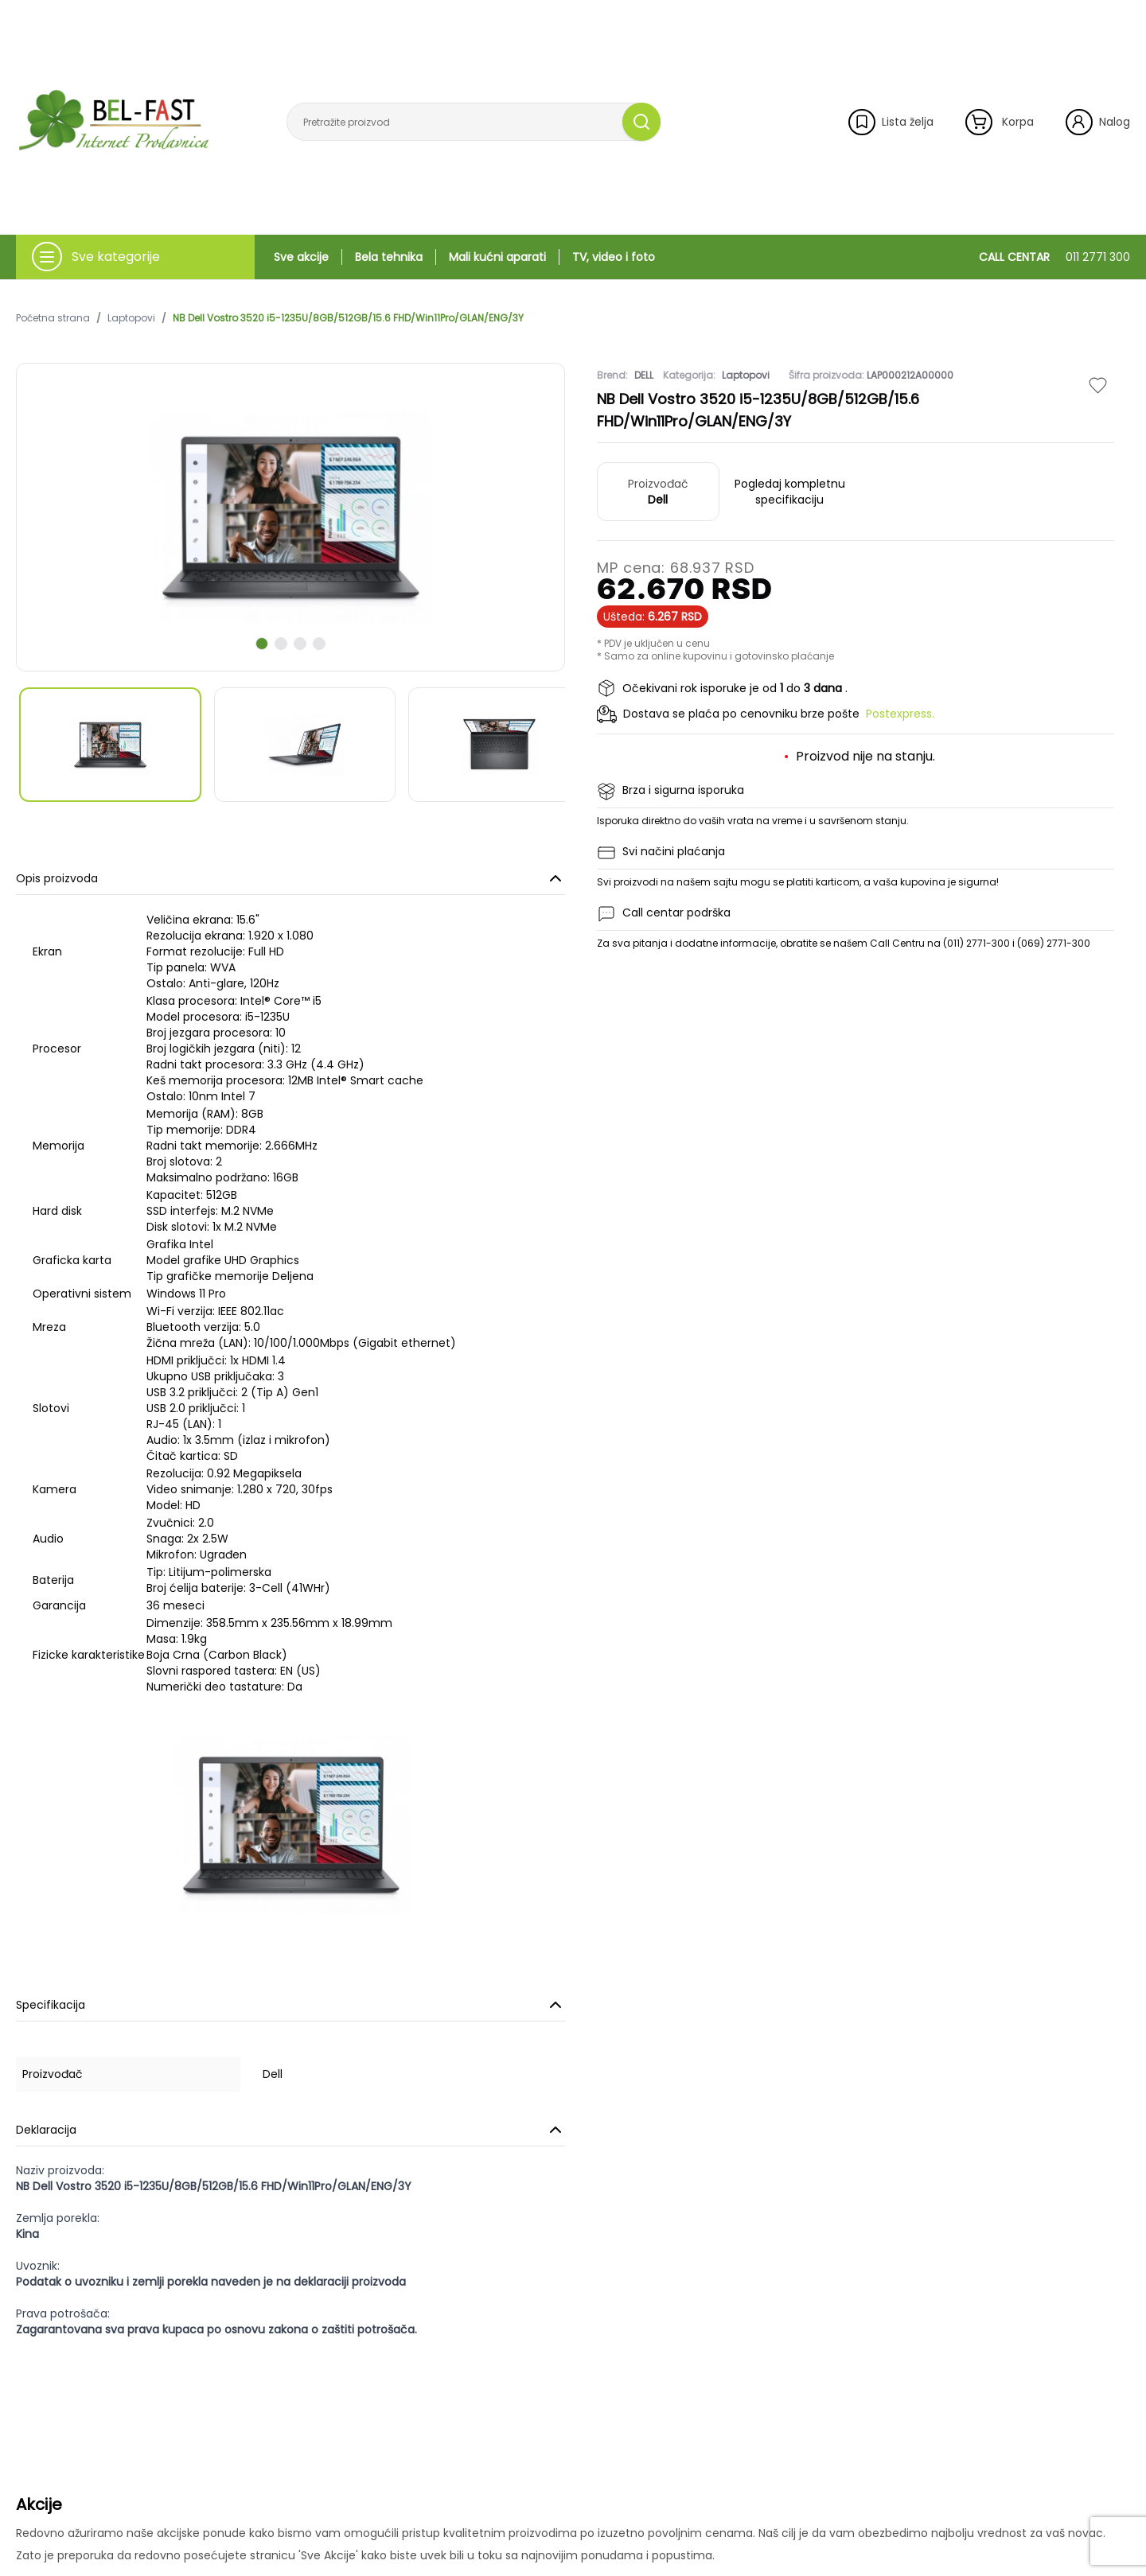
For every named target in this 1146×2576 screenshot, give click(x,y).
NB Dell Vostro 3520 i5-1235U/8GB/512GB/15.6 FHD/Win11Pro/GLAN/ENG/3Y (348, 318)
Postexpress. (900, 714)
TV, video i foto (613, 257)
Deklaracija (290, 2129)
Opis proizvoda (290, 878)
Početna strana (53, 318)
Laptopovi (131, 318)
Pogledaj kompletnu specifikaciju (790, 492)
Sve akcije (301, 257)
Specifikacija (290, 2004)
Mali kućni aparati (497, 257)
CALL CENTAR (1054, 257)
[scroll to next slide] (261, 643)
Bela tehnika (389, 257)
